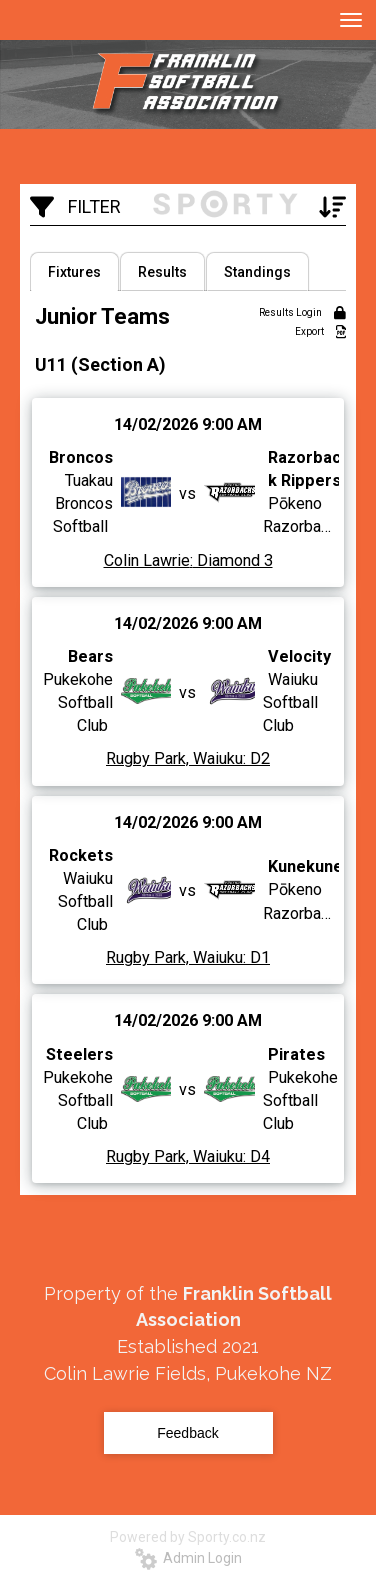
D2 (258, 759)
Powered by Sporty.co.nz (188, 1537)
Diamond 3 (233, 560)
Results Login (302, 312)
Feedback (187, 1433)
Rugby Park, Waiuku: (176, 759)
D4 (258, 1156)
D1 (258, 958)
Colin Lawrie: (148, 560)
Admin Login (188, 1558)
